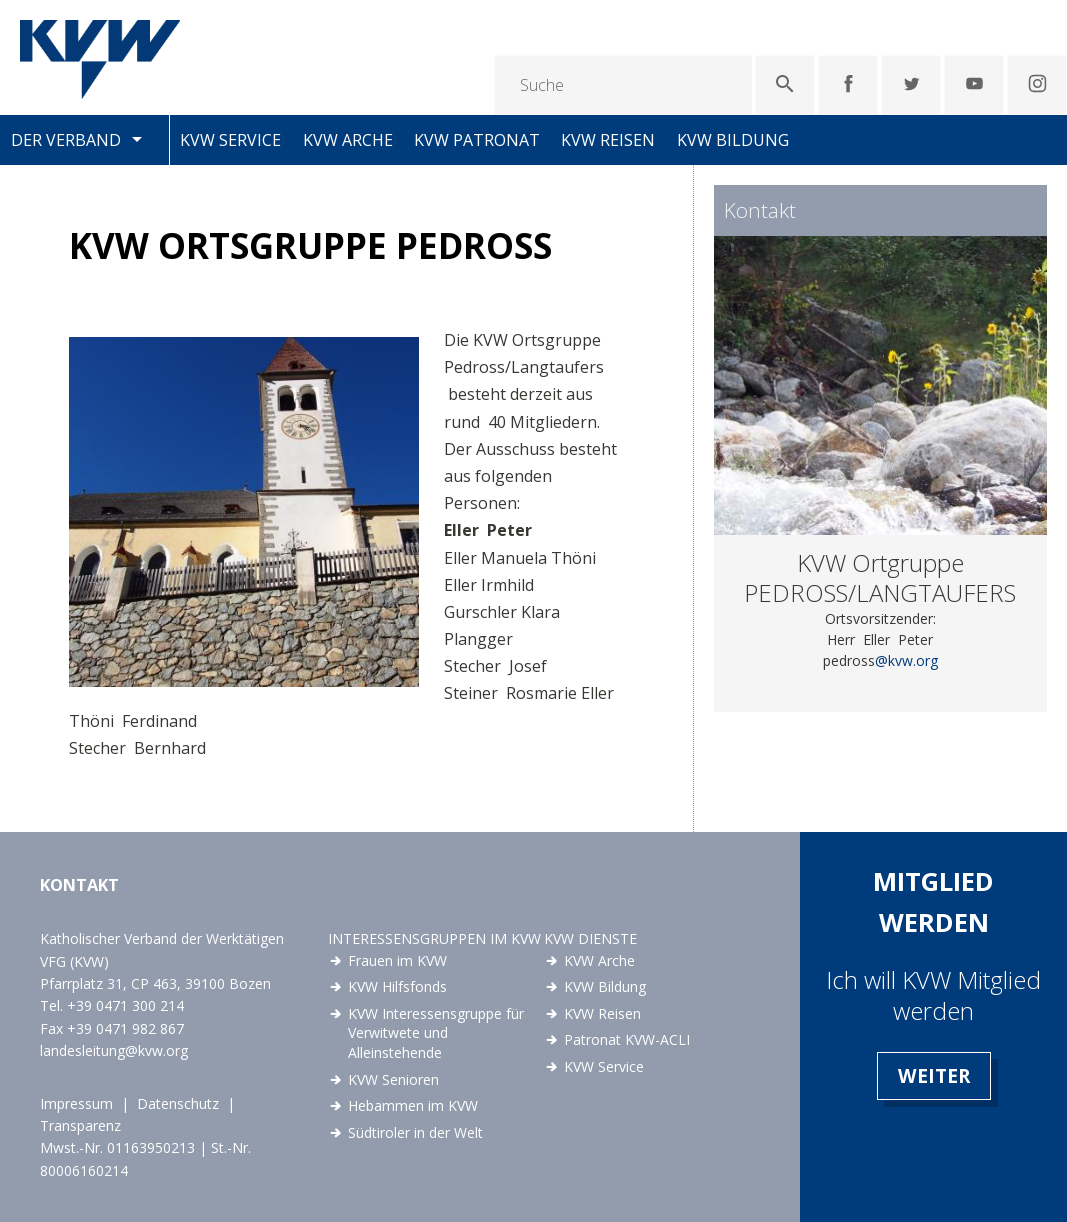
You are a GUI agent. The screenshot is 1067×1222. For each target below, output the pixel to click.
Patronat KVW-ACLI (627, 1039)
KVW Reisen (608, 140)
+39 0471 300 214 (125, 1005)
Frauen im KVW (397, 960)
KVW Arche (348, 140)
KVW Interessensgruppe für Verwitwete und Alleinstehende (436, 1033)
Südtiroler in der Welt (415, 1132)
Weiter (934, 1075)
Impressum (76, 1103)
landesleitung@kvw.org (114, 1050)
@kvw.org (906, 660)
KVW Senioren (393, 1079)
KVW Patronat (477, 140)
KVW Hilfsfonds (397, 986)
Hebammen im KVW (413, 1105)
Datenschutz (178, 1103)
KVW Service (230, 140)
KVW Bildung (733, 140)
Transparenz (80, 1125)
